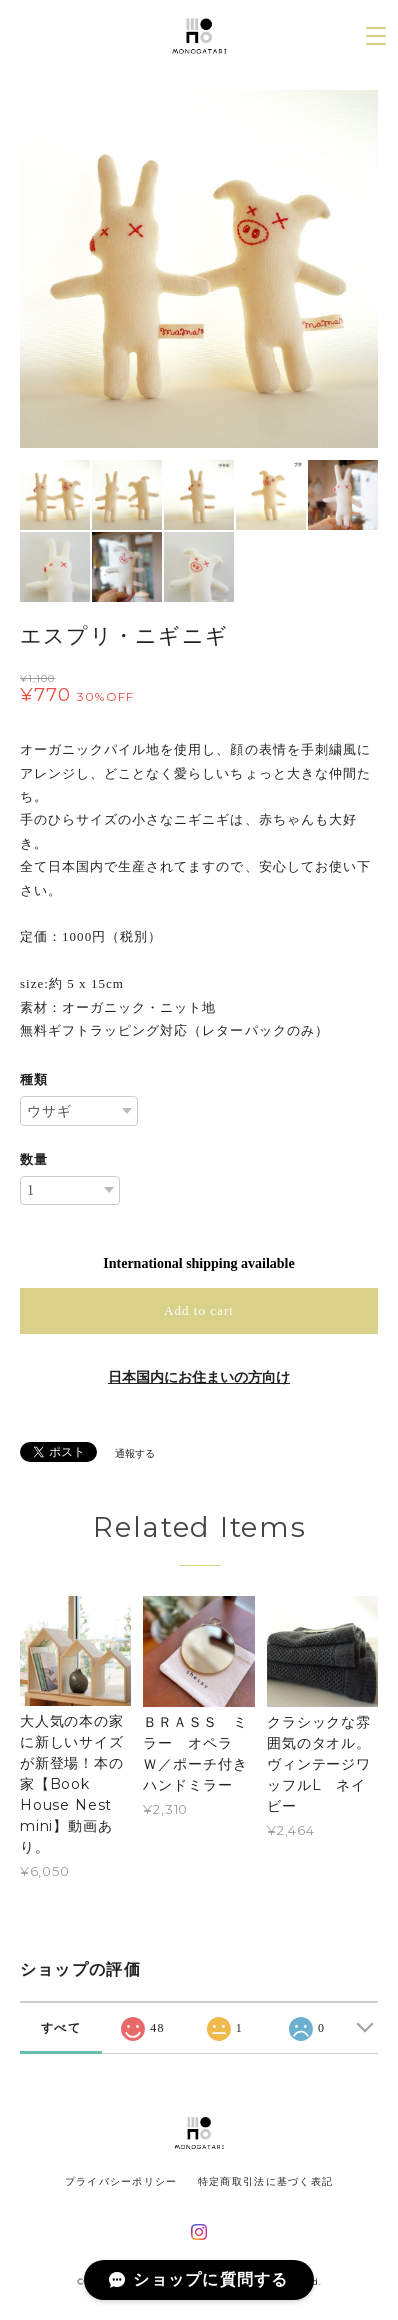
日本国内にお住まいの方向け (199, 1377)
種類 (34, 1079)
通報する (135, 1453)
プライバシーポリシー (121, 2181)
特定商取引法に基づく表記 (265, 2181)
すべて (61, 2028)
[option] (199, 269)
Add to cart (199, 1310)
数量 (34, 1159)
